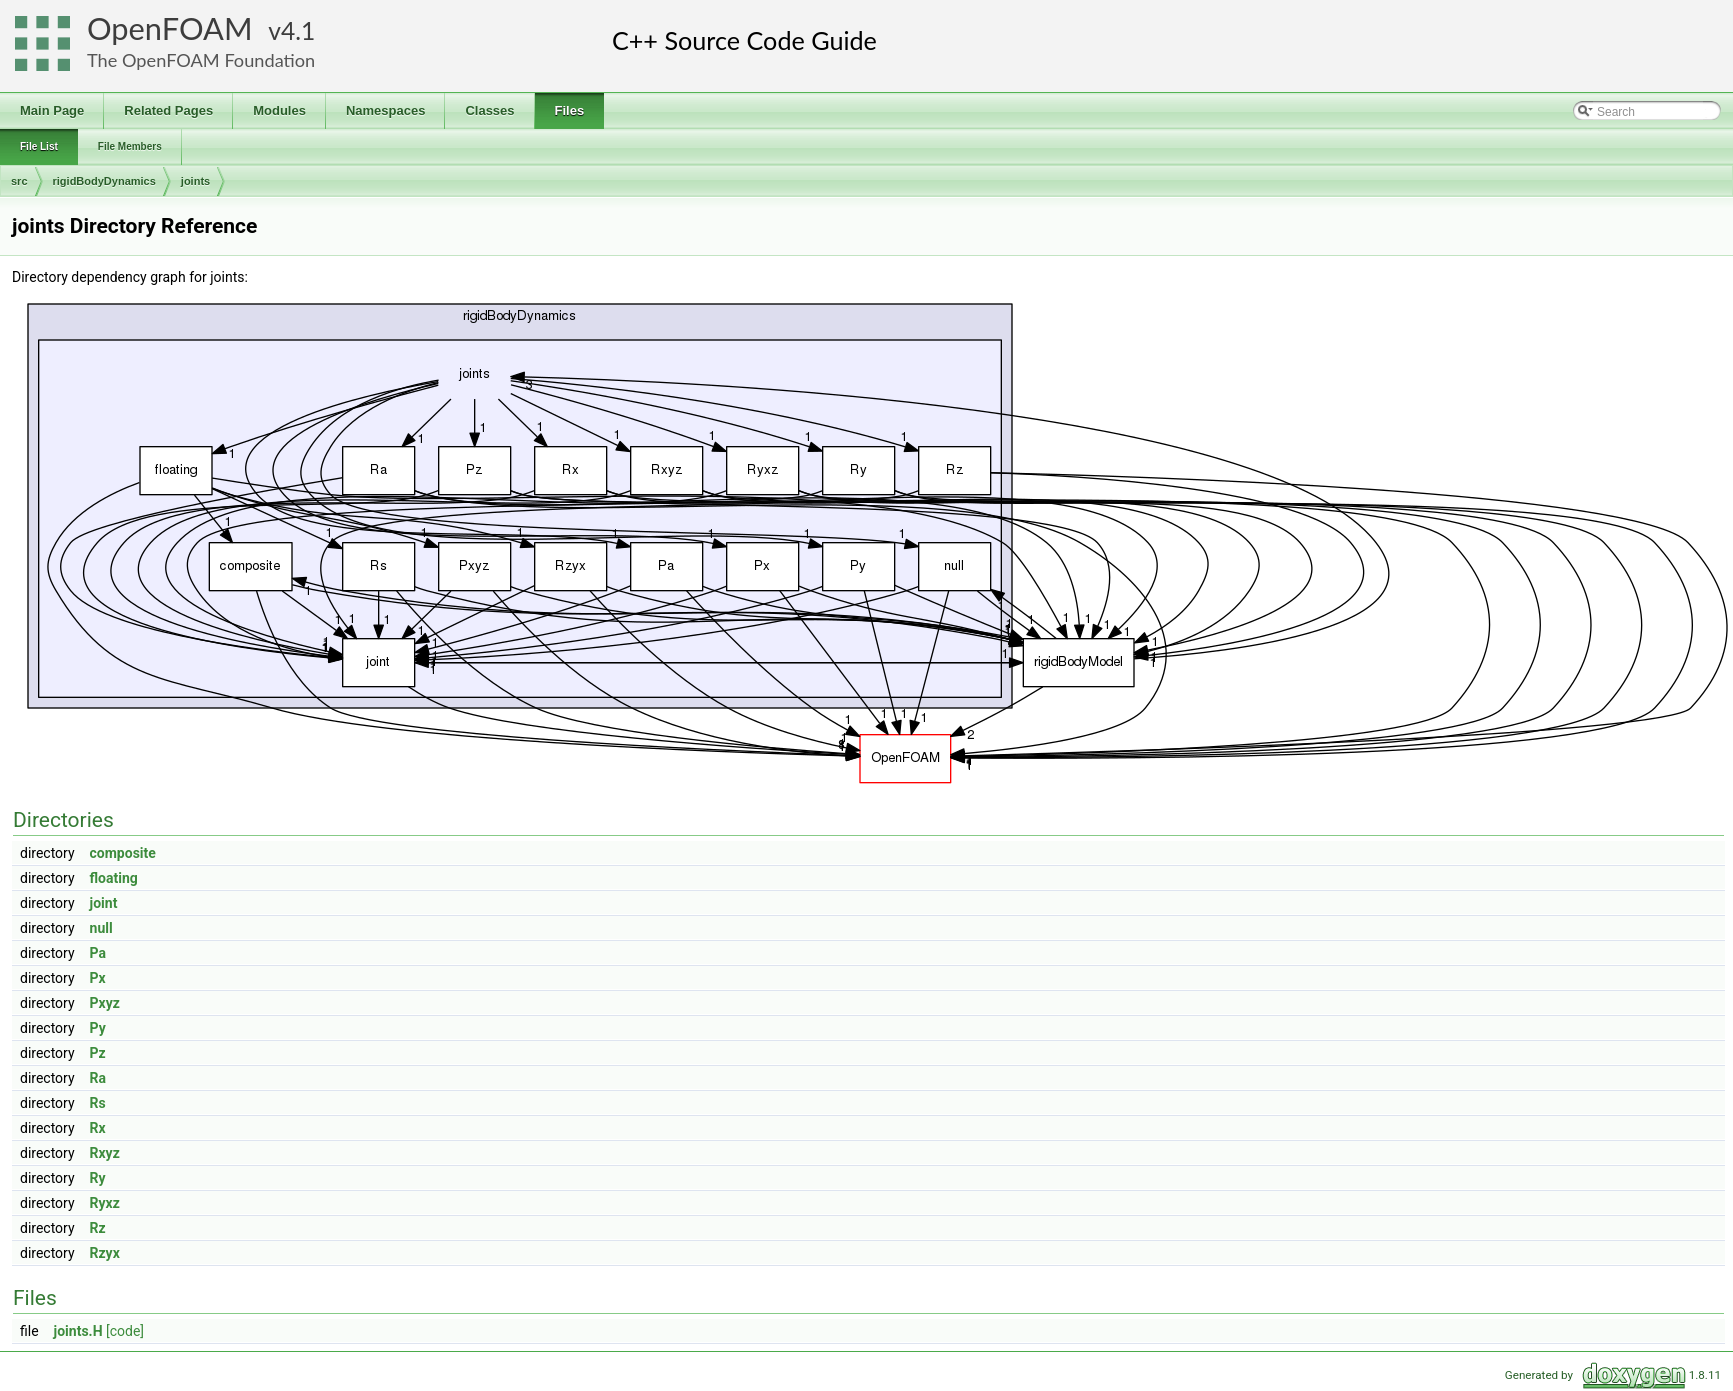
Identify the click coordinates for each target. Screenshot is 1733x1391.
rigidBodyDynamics (104, 181)
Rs (98, 1103)
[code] (125, 1331)
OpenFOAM (170, 28)
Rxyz (105, 1153)
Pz (98, 1053)
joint (104, 903)
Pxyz (105, 1003)
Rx (98, 1128)
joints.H (78, 1331)
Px (98, 978)
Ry (98, 1178)
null (101, 928)
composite (123, 853)
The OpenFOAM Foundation (201, 60)
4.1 (298, 30)
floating (114, 878)
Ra (98, 1078)
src (19, 181)
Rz (98, 1228)
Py (98, 1028)
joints (195, 181)
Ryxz (105, 1203)
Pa (98, 953)
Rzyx (105, 1253)
